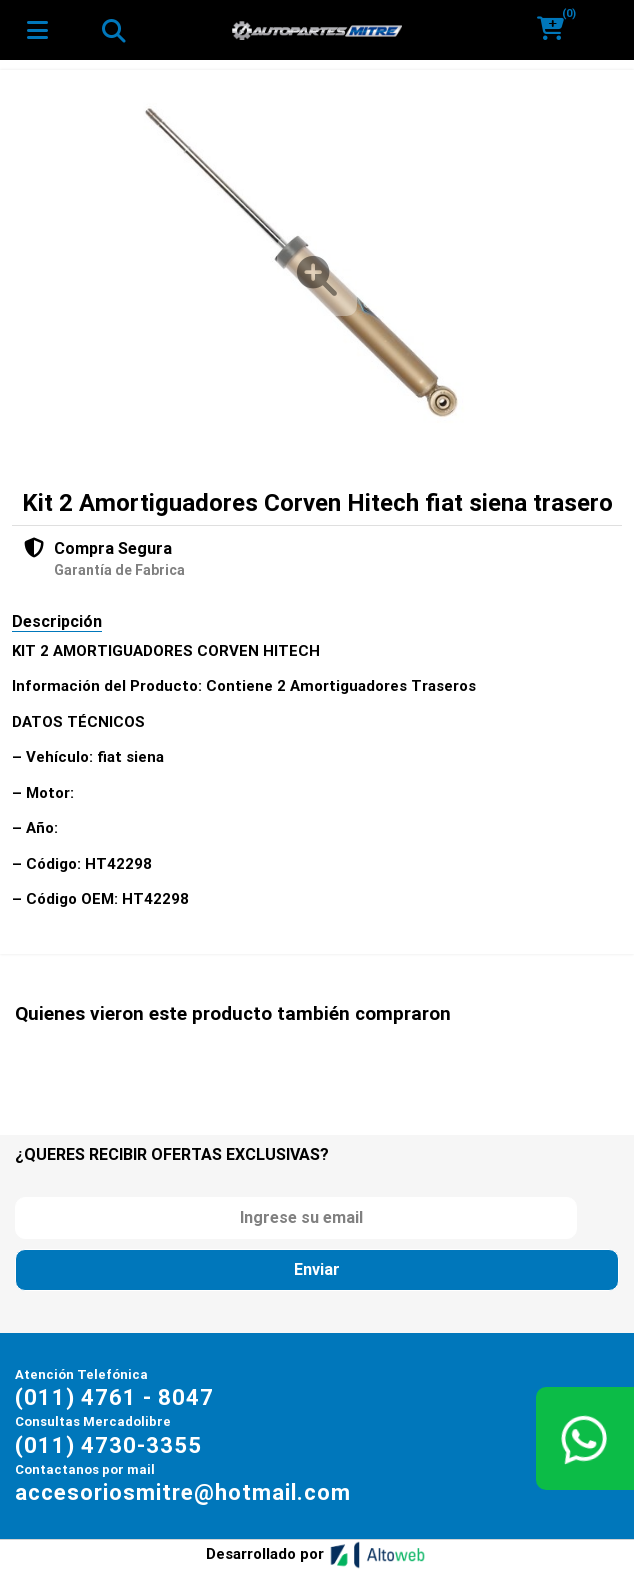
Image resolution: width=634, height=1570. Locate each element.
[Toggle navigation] (113, 30)
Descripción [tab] (57, 621)
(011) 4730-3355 (108, 1445)
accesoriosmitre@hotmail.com (183, 1492)
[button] (557, 29)
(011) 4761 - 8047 (114, 1397)
